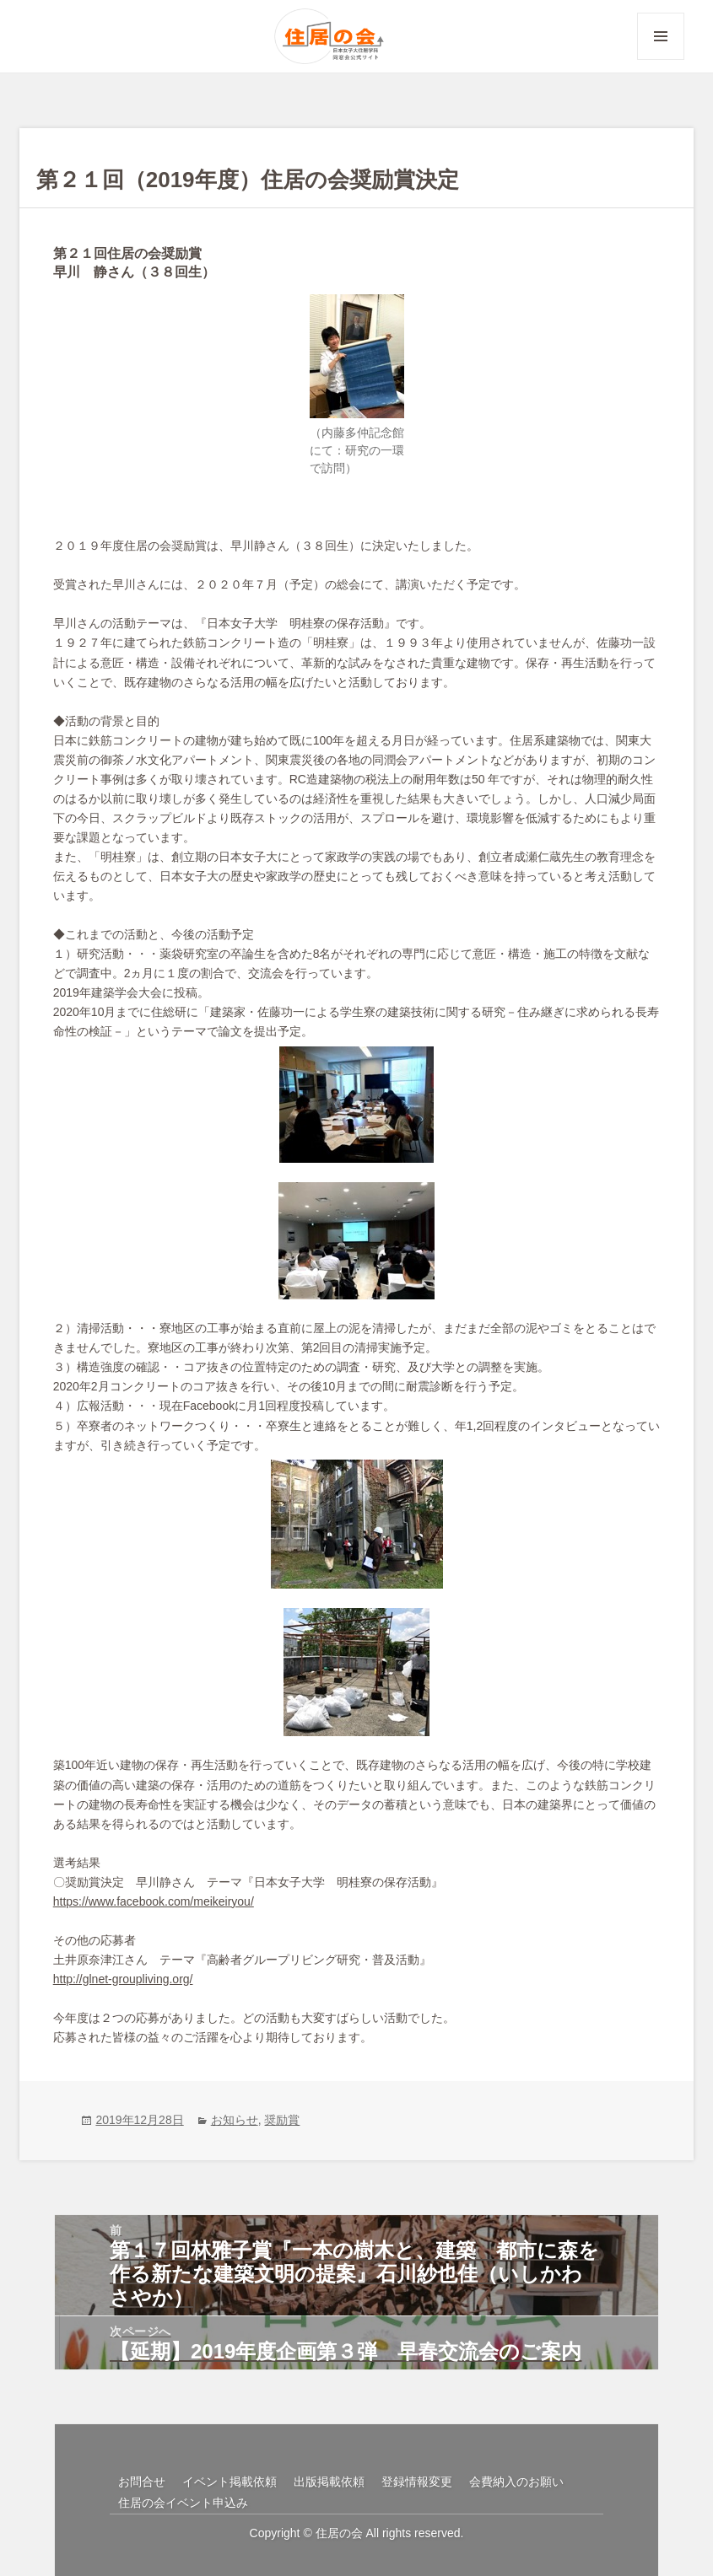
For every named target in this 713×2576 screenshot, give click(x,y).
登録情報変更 (416, 2481)
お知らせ (234, 2120)
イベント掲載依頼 (229, 2481)
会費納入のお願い (516, 2481)
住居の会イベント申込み (183, 2502)
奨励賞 (282, 2120)
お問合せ (141, 2481)
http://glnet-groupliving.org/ (123, 1979)
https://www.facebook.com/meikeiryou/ (153, 1901)
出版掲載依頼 (329, 2481)
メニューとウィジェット (660, 59)
